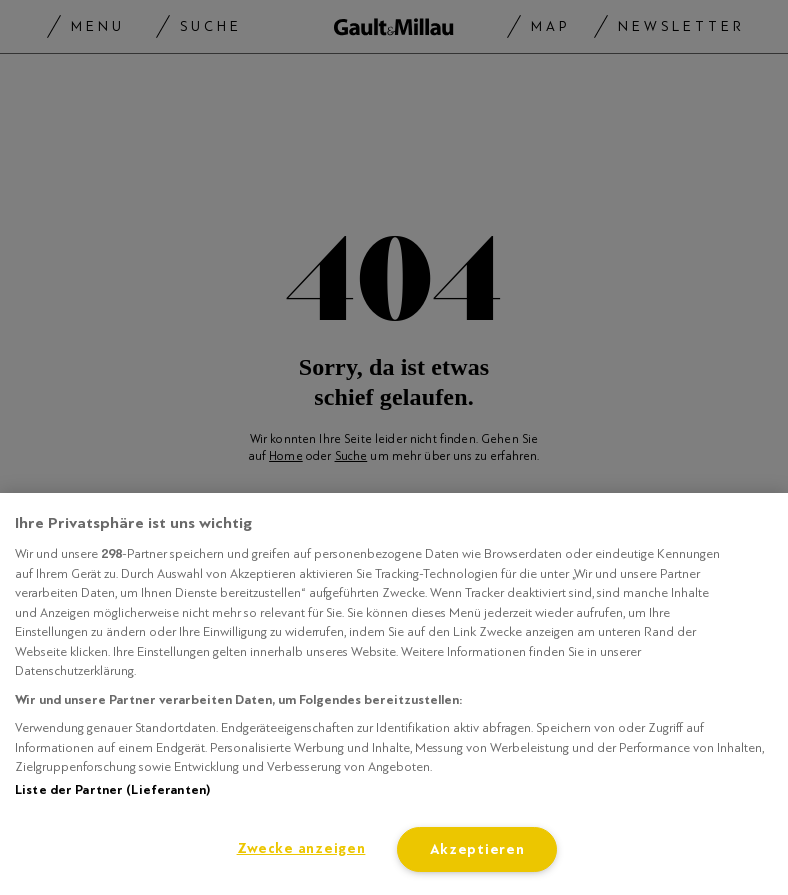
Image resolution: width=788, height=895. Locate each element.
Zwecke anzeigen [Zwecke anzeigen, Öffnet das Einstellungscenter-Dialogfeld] (301, 848)
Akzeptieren (477, 849)
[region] (394, 694)
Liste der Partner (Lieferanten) (112, 790)
